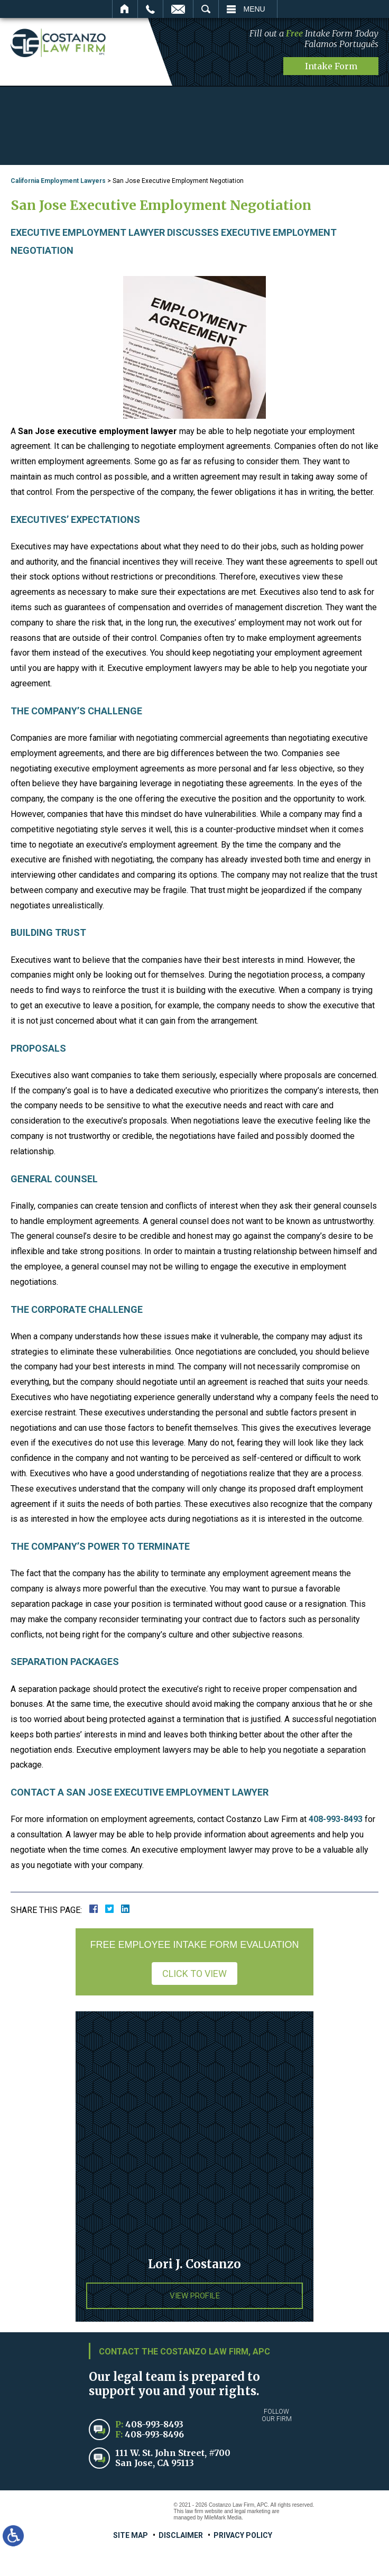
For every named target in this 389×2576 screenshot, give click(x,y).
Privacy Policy (243, 2535)
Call (150, 9)
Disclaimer (181, 2535)
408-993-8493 (336, 1819)
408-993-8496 (154, 2433)
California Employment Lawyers (58, 180)
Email (178, 9)
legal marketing (253, 2511)
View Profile (195, 2295)
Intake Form (331, 65)
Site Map (130, 2535)
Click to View (194, 1973)
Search (205, 9)
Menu (254, 9)
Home (125, 9)
